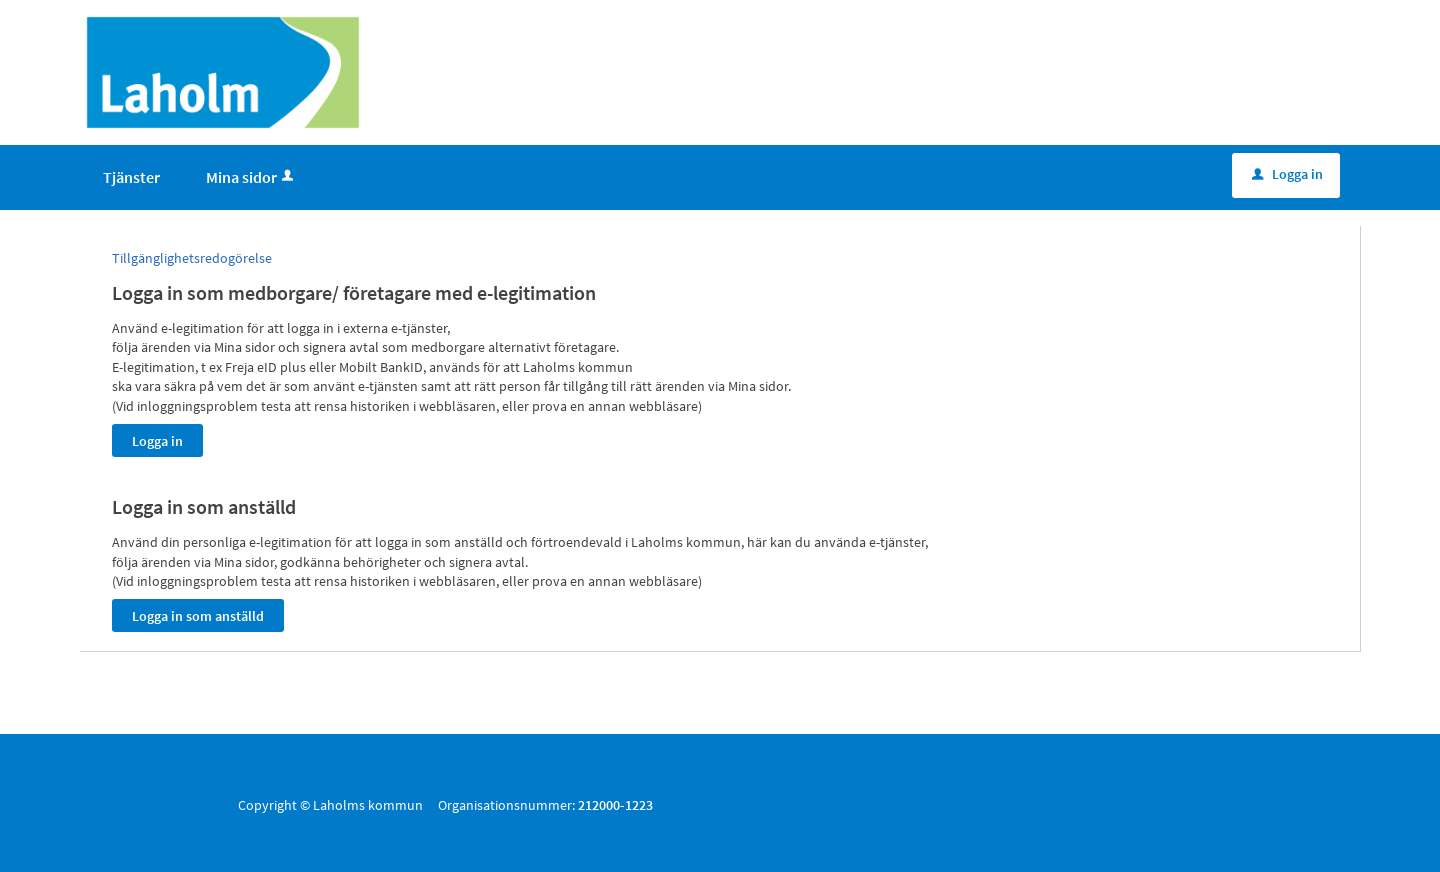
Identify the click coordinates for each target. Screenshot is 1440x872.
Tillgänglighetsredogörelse (192, 258)
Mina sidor (251, 177)
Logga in (1287, 174)
